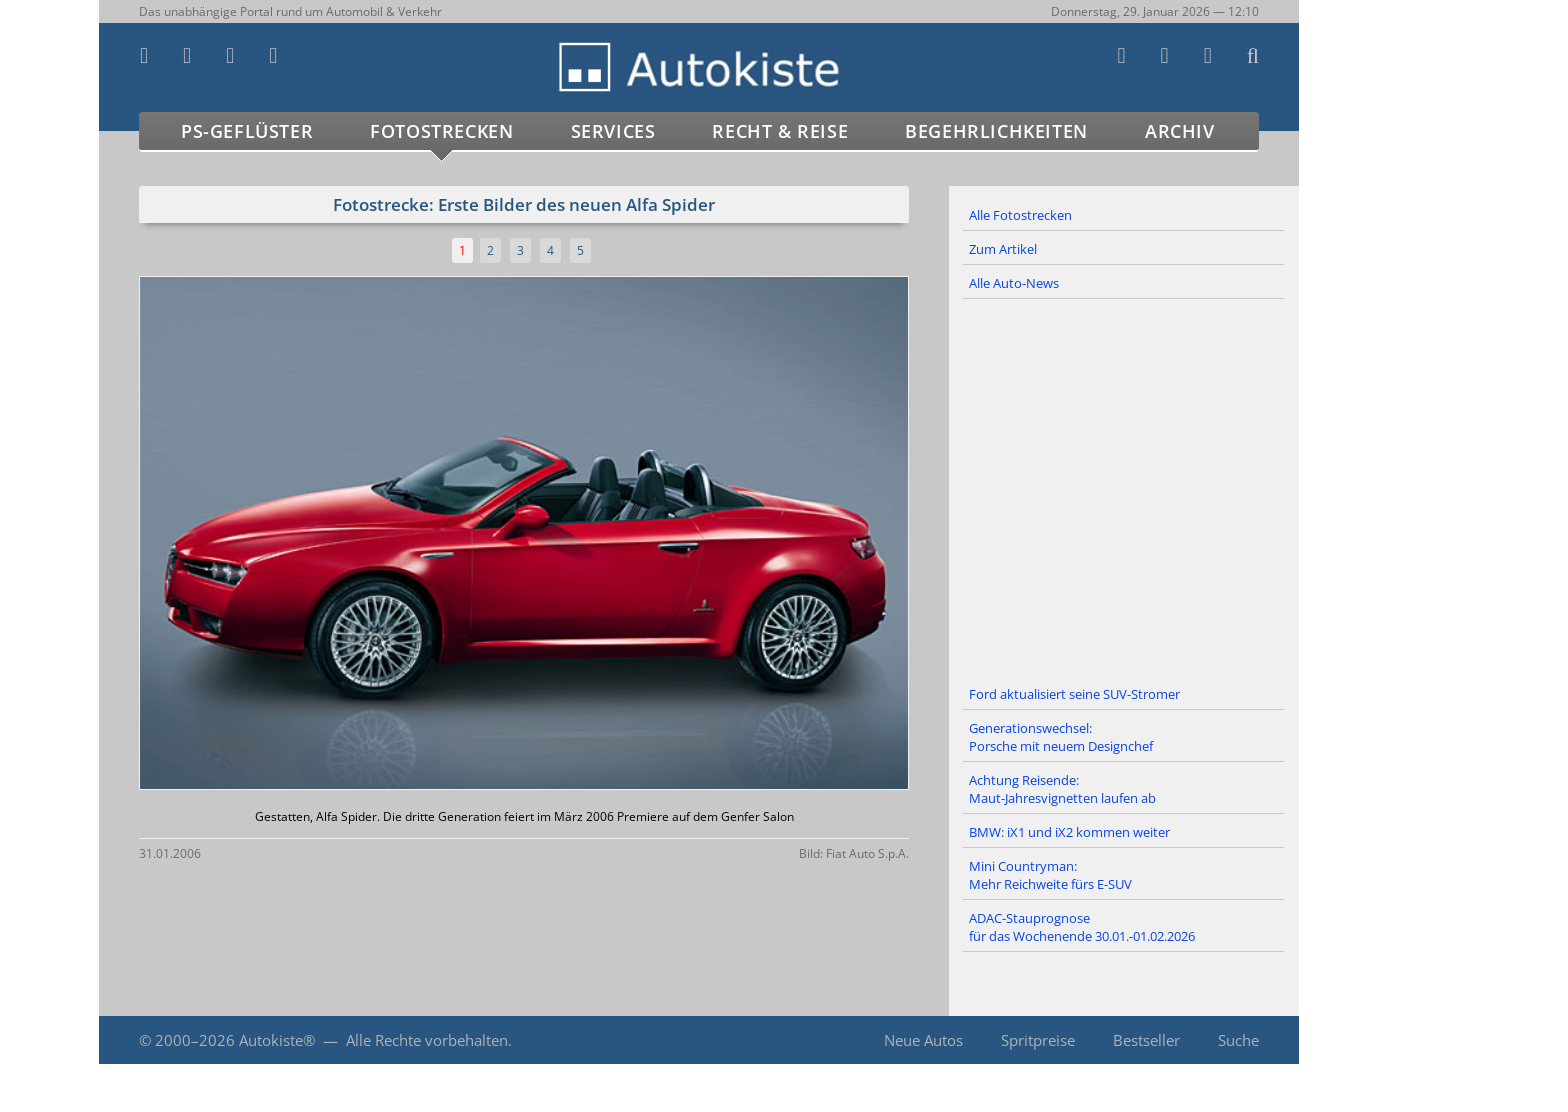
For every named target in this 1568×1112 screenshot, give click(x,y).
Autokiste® (277, 1040)
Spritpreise (1038, 1040)
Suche (1238, 1040)
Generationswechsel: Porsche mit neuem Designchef (1061, 737)
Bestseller (1146, 1040)
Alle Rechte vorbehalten (427, 1040)
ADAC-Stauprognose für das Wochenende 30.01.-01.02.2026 (1082, 927)
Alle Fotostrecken (1020, 215)
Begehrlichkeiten (996, 131)
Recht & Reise (780, 131)
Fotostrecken (441, 131)
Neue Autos (923, 1040)
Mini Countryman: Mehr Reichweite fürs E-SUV (1050, 875)
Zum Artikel (1003, 249)
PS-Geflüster (247, 131)
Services (613, 131)
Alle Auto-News (1014, 283)
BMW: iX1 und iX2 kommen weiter (1069, 832)
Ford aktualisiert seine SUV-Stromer (1074, 694)
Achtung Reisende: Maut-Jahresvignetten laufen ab (1062, 789)
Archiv (1180, 131)
